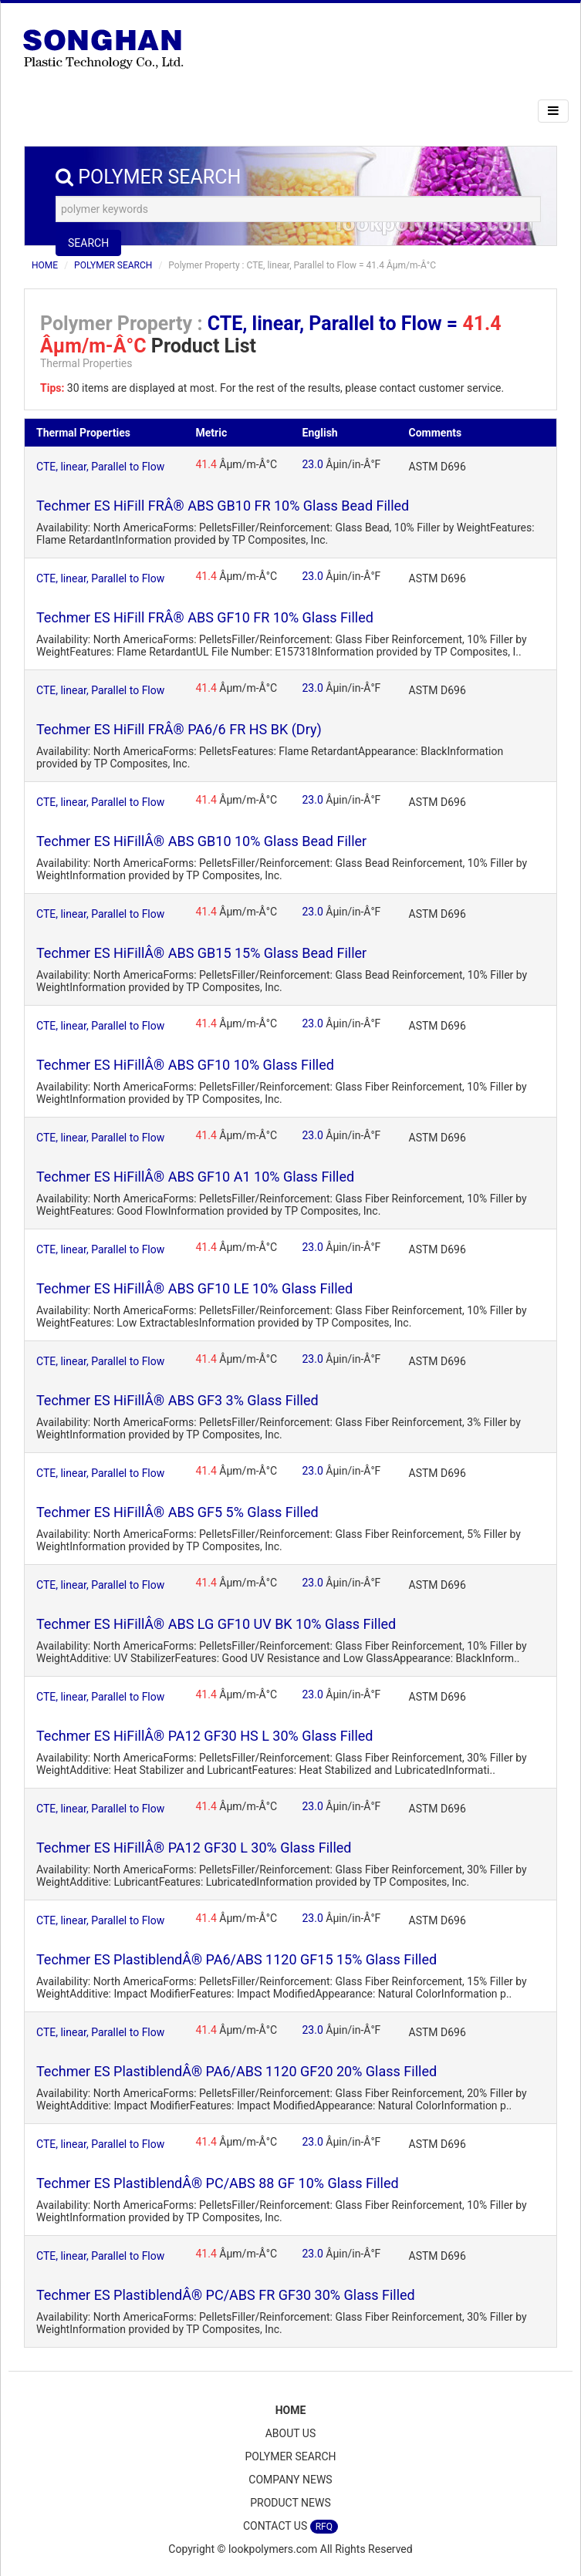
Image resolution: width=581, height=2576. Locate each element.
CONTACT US (290, 2527)
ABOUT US (290, 2433)
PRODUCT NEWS (290, 2503)
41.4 (206, 464)
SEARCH (88, 243)
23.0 (312, 464)
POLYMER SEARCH (113, 265)
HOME (45, 265)
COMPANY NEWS (290, 2479)
